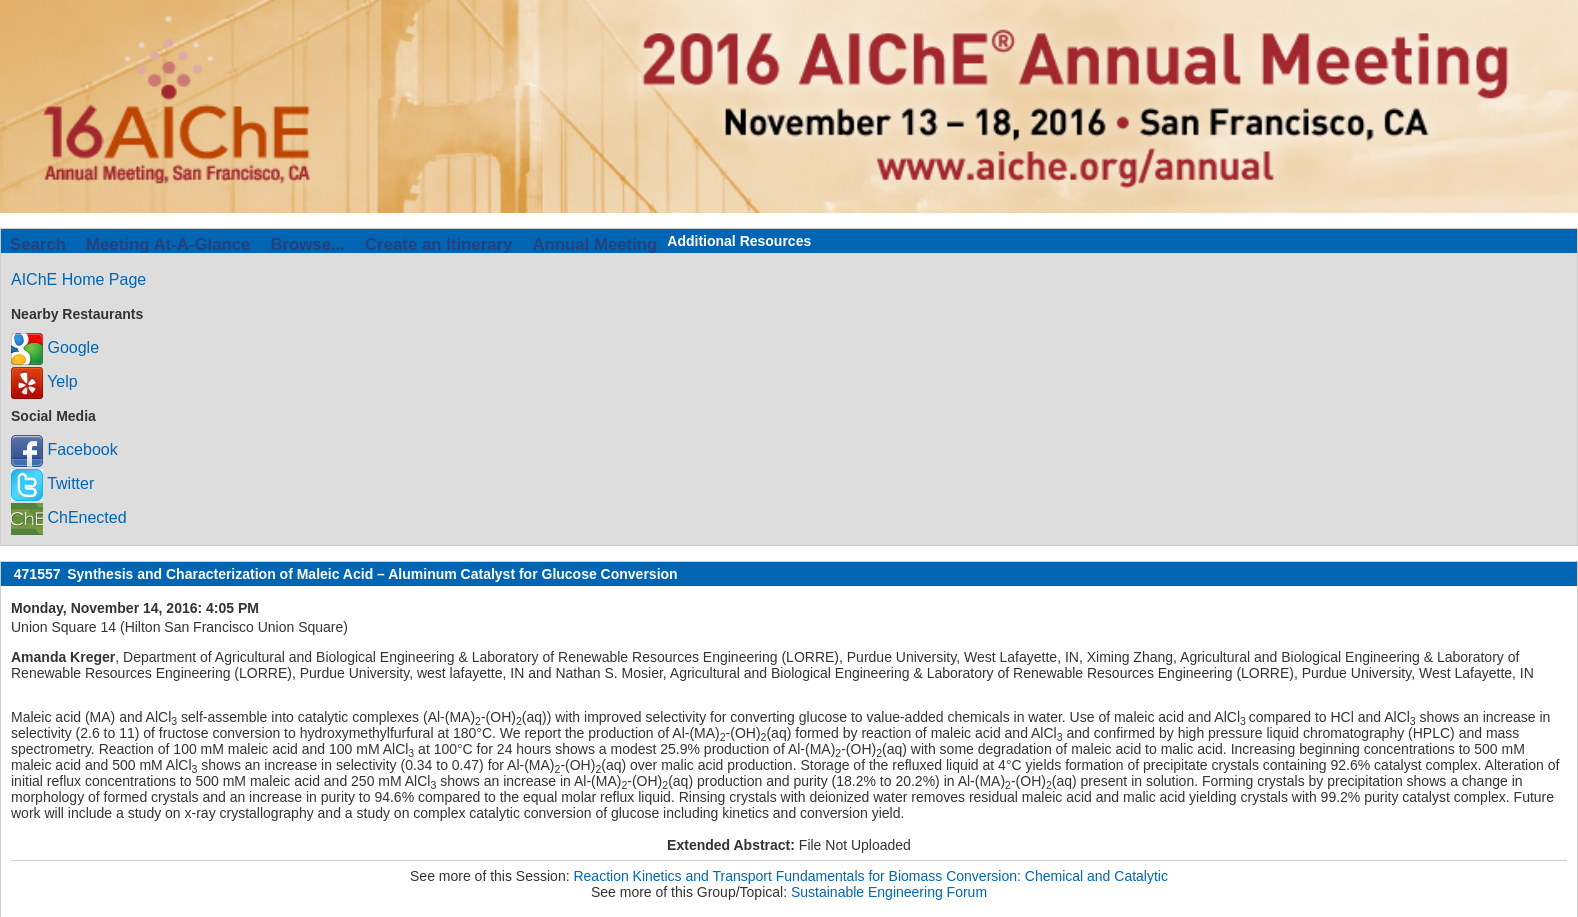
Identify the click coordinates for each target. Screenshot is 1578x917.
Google (55, 347)
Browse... (307, 244)
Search (38, 244)
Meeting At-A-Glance (168, 244)
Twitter (52, 483)
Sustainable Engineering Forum (889, 892)
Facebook (64, 449)
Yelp (44, 381)
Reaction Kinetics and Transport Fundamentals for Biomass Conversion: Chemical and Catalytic (870, 876)
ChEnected (69, 517)
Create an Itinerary (438, 244)
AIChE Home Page (78, 279)
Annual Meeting (594, 244)
